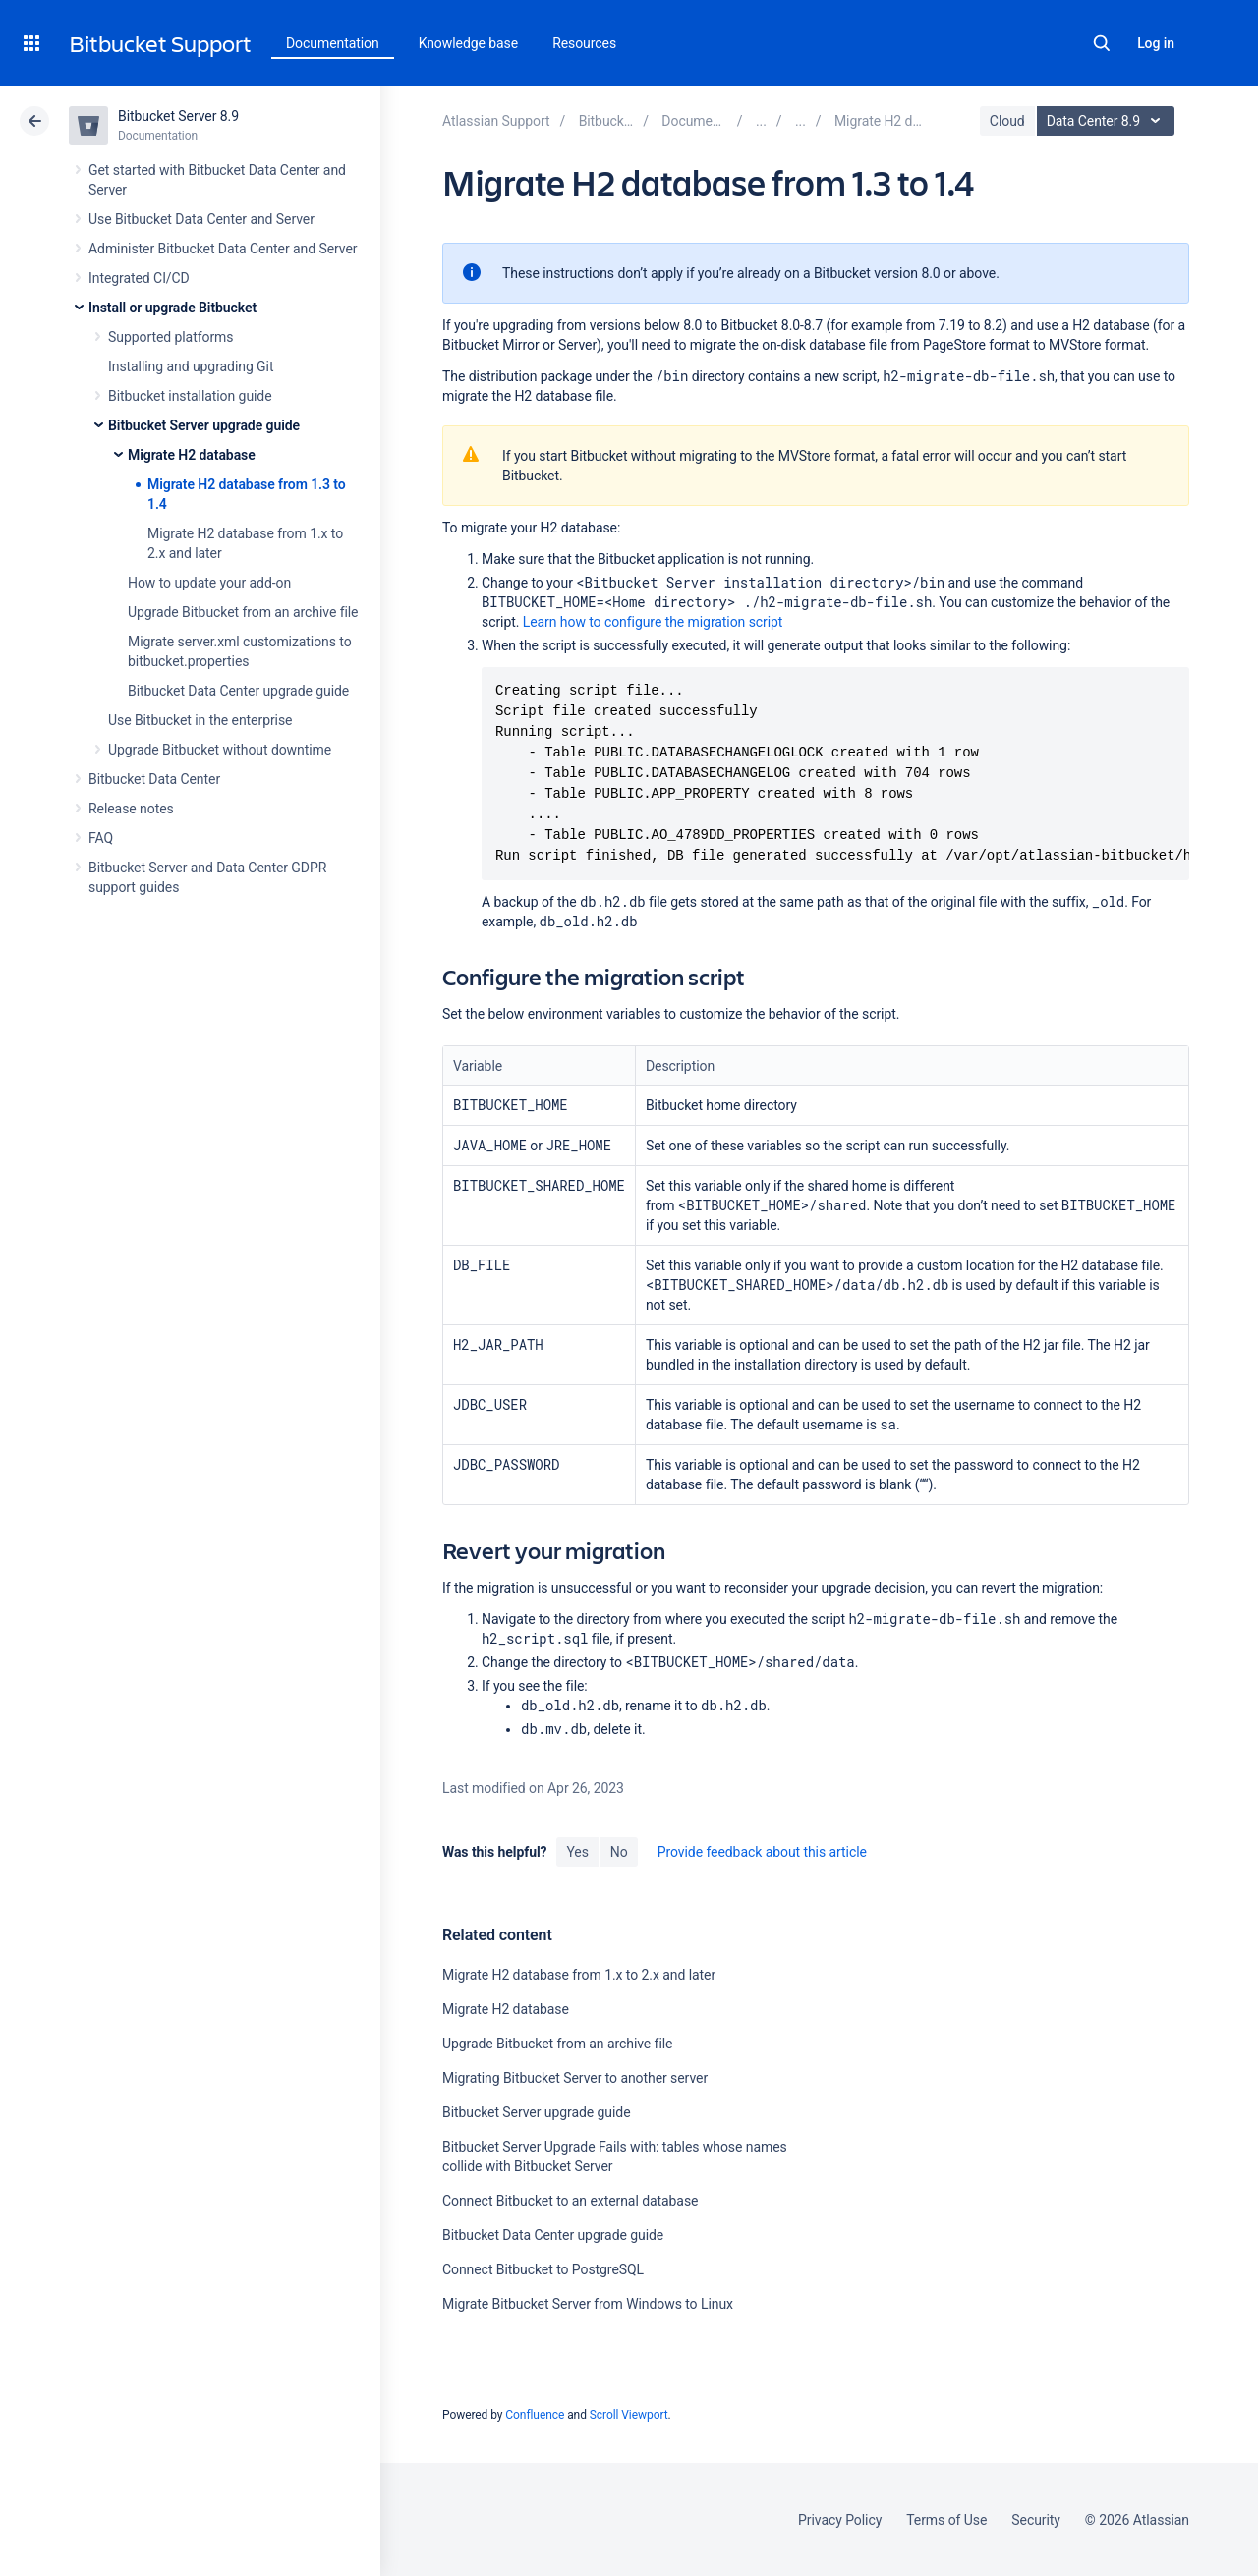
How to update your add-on (209, 582)
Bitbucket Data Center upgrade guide (238, 691)
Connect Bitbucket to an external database (570, 2201)
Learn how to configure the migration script (653, 622)
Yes (577, 1852)
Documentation (332, 43)
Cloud (1007, 121)
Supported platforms (170, 337)
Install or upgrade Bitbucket (172, 307)
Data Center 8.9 (1108, 121)
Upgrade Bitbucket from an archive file (243, 612)
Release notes (131, 808)
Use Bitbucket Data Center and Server (201, 219)
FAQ (100, 838)
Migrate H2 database (192, 455)
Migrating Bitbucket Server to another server (575, 2078)
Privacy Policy (840, 2520)
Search (1101, 43)
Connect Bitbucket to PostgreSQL (543, 2269)
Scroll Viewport (629, 2415)
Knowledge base (469, 43)
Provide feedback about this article (762, 1852)
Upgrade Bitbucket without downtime (219, 749)
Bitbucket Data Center (154, 779)
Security (1035, 2520)
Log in (1155, 43)
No (619, 1852)
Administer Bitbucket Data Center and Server (222, 248)
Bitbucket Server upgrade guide (204, 425)
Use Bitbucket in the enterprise (200, 720)
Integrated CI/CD (139, 278)
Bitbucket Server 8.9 (178, 116)
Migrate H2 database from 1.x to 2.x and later (578, 1975)
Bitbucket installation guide (190, 396)
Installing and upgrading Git (190, 366)
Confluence (534, 2415)
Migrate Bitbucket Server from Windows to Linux (587, 2304)
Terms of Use (946, 2520)
